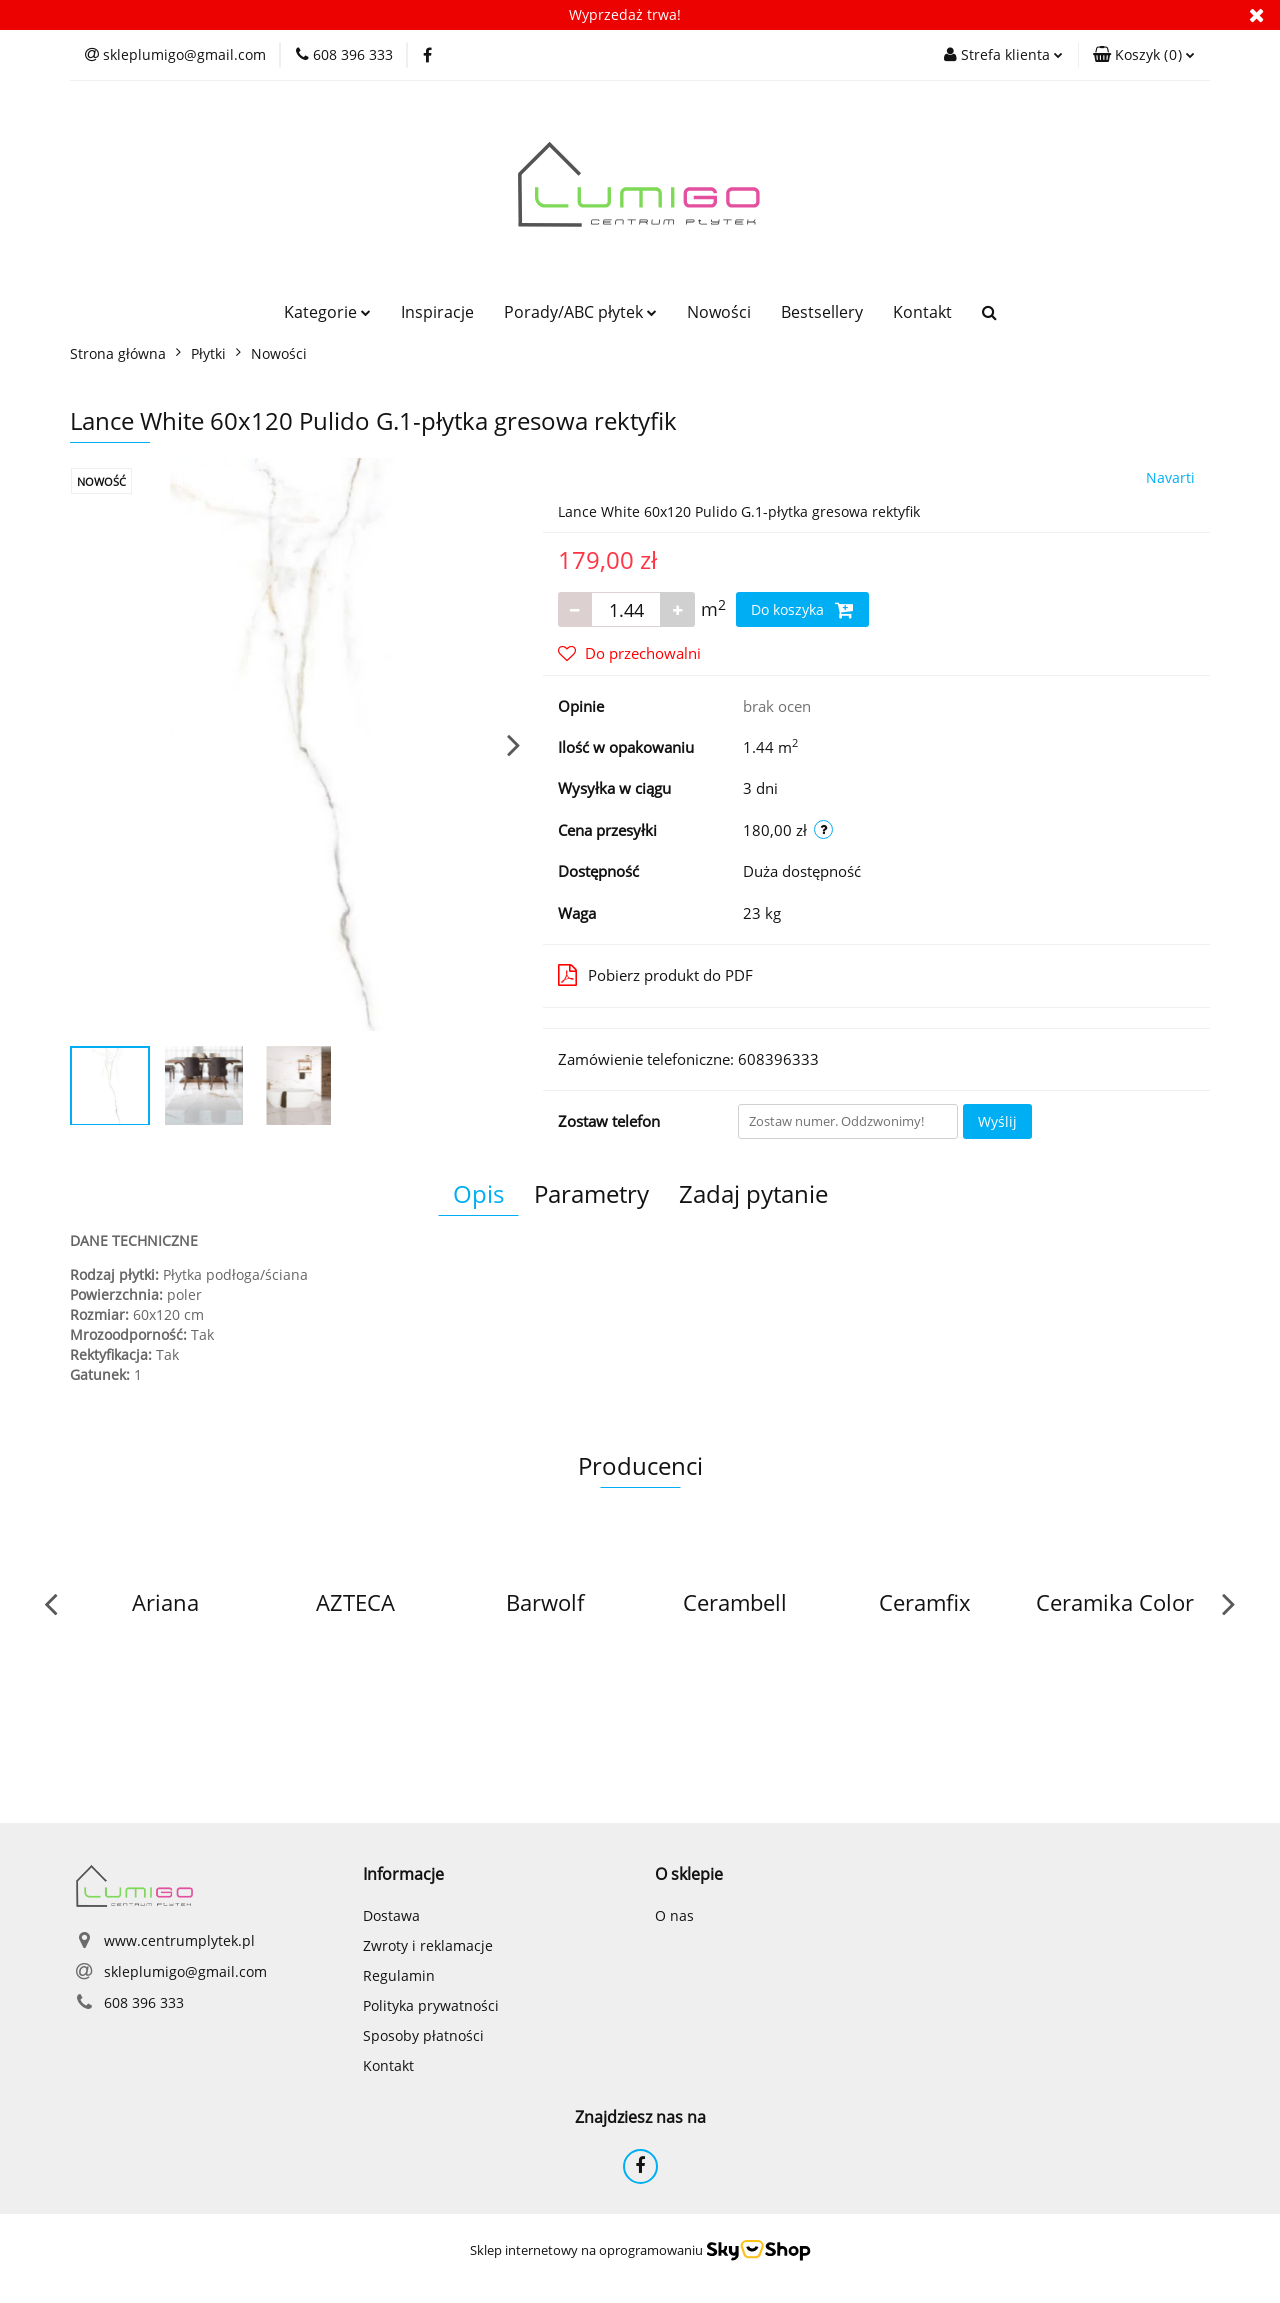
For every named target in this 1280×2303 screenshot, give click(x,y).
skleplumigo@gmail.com (185, 1971)
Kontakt (922, 312)
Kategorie (327, 312)
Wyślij (997, 1121)
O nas (674, 1915)
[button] (1144, 55)
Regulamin (399, 1975)
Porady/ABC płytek (580, 312)
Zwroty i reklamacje (428, 1945)
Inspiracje (437, 312)
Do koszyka (802, 610)
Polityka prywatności (431, 2005)
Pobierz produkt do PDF (655, 975)
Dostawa (391, 1915)
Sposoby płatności (423, 2035)
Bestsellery (822, 312)
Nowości (719, 312)
